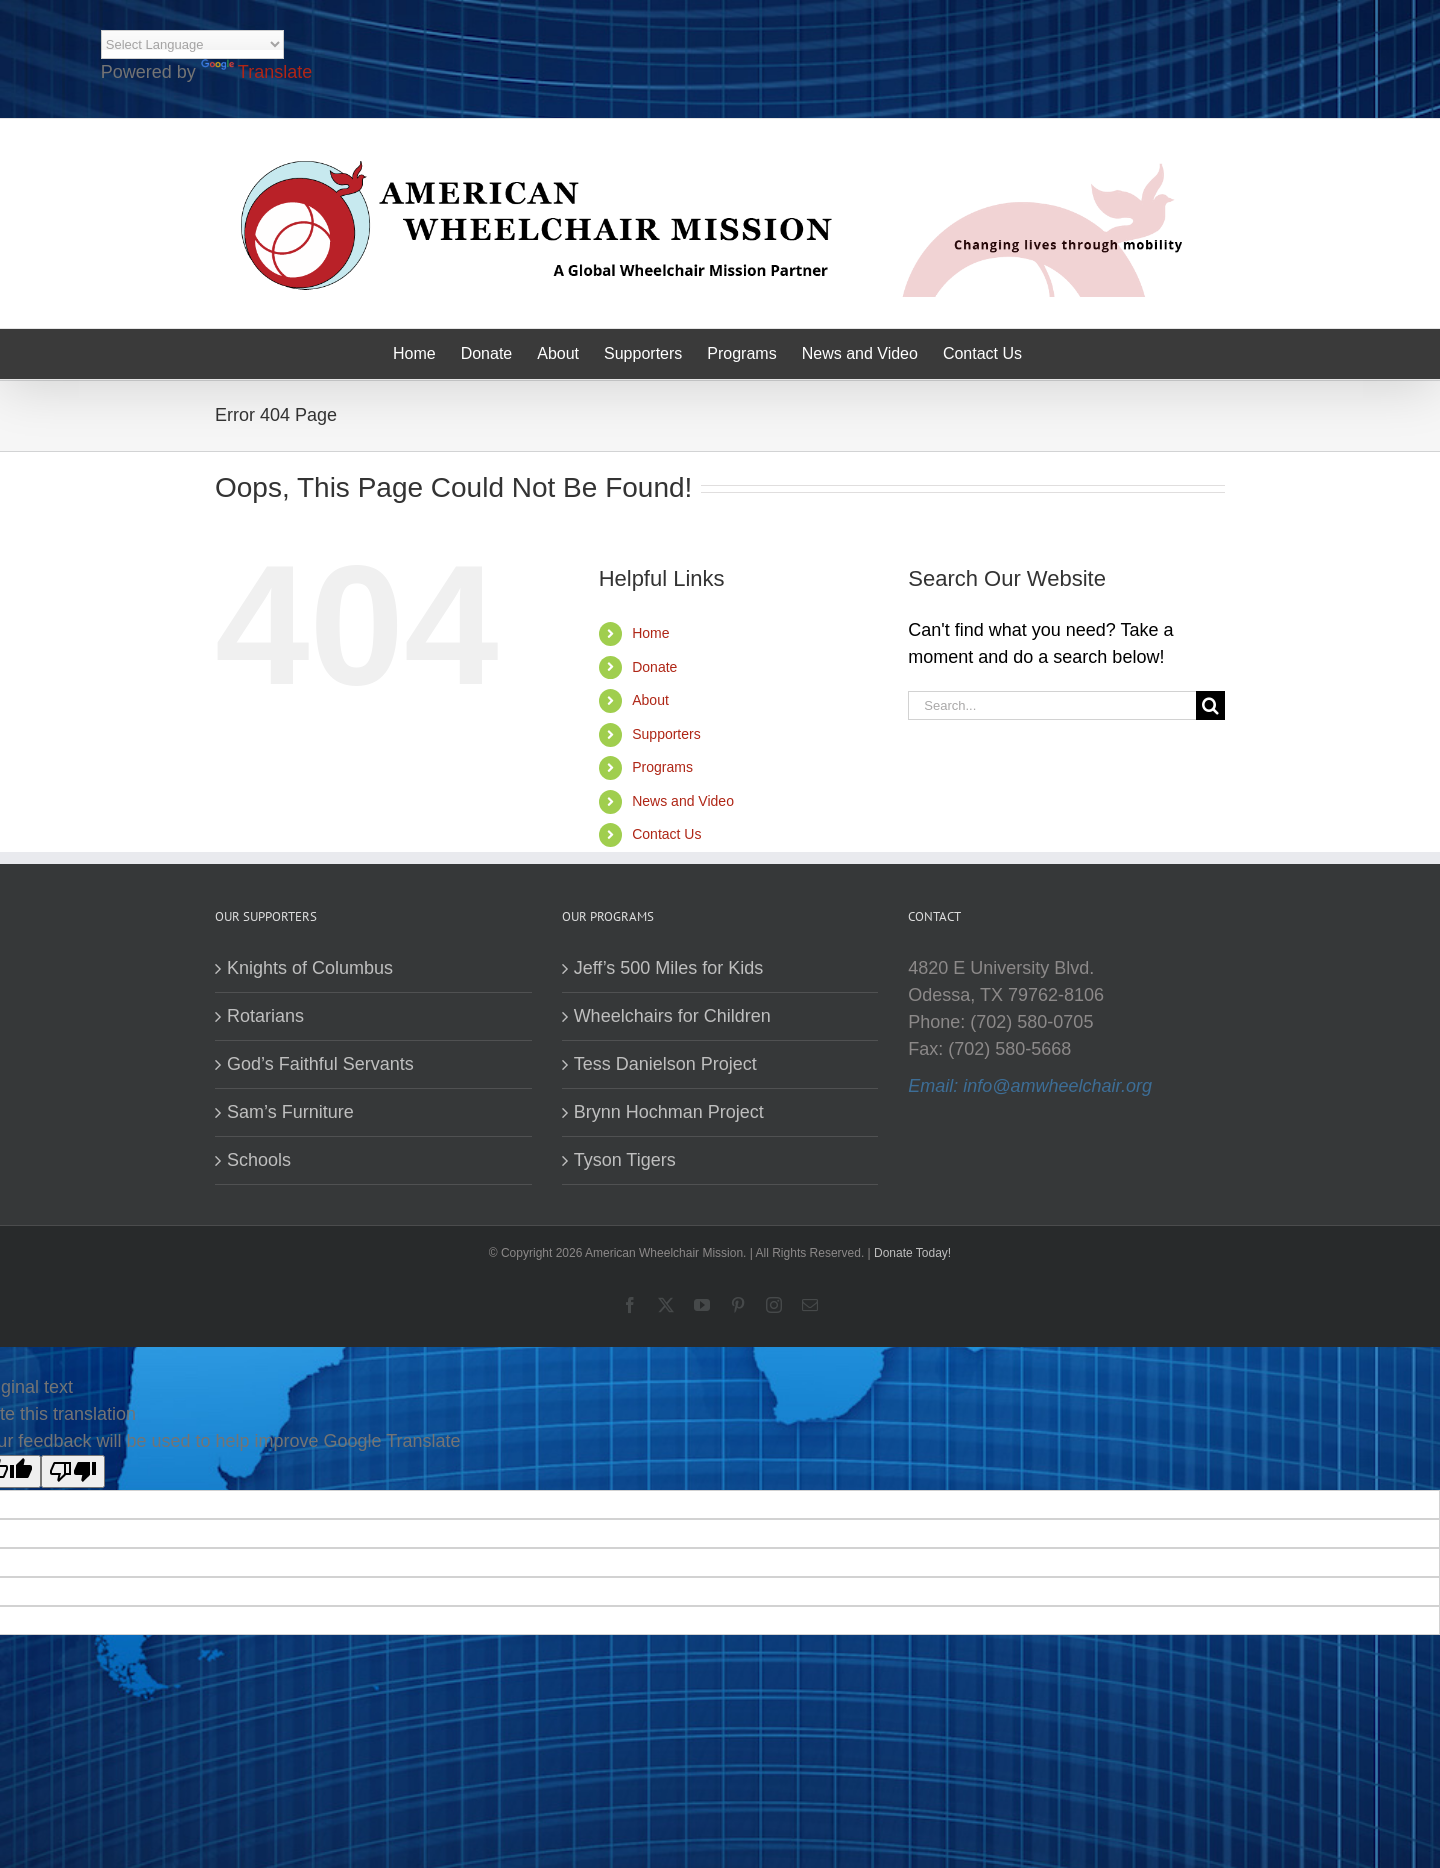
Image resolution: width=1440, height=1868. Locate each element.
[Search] (1210, 705)
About (650, 700)
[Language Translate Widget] (192, 44)
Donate (654, 667)
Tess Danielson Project (665, 1064)
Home (650, 633)
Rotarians (265, 1016)
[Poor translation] (73, 1471)
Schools (259, 1160)
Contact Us (666, 834)
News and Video (683, 801)
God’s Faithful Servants (320, 1064)
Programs (662, 767)
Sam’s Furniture (290, 1112)
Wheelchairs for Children (672, 1016)
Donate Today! (912, 1253)
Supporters (666, 734)
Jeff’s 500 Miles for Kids (669, 968)
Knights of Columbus (310, 968)
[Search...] (1052, 705)
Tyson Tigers (625, 1160)
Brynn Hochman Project (669, 1112)
